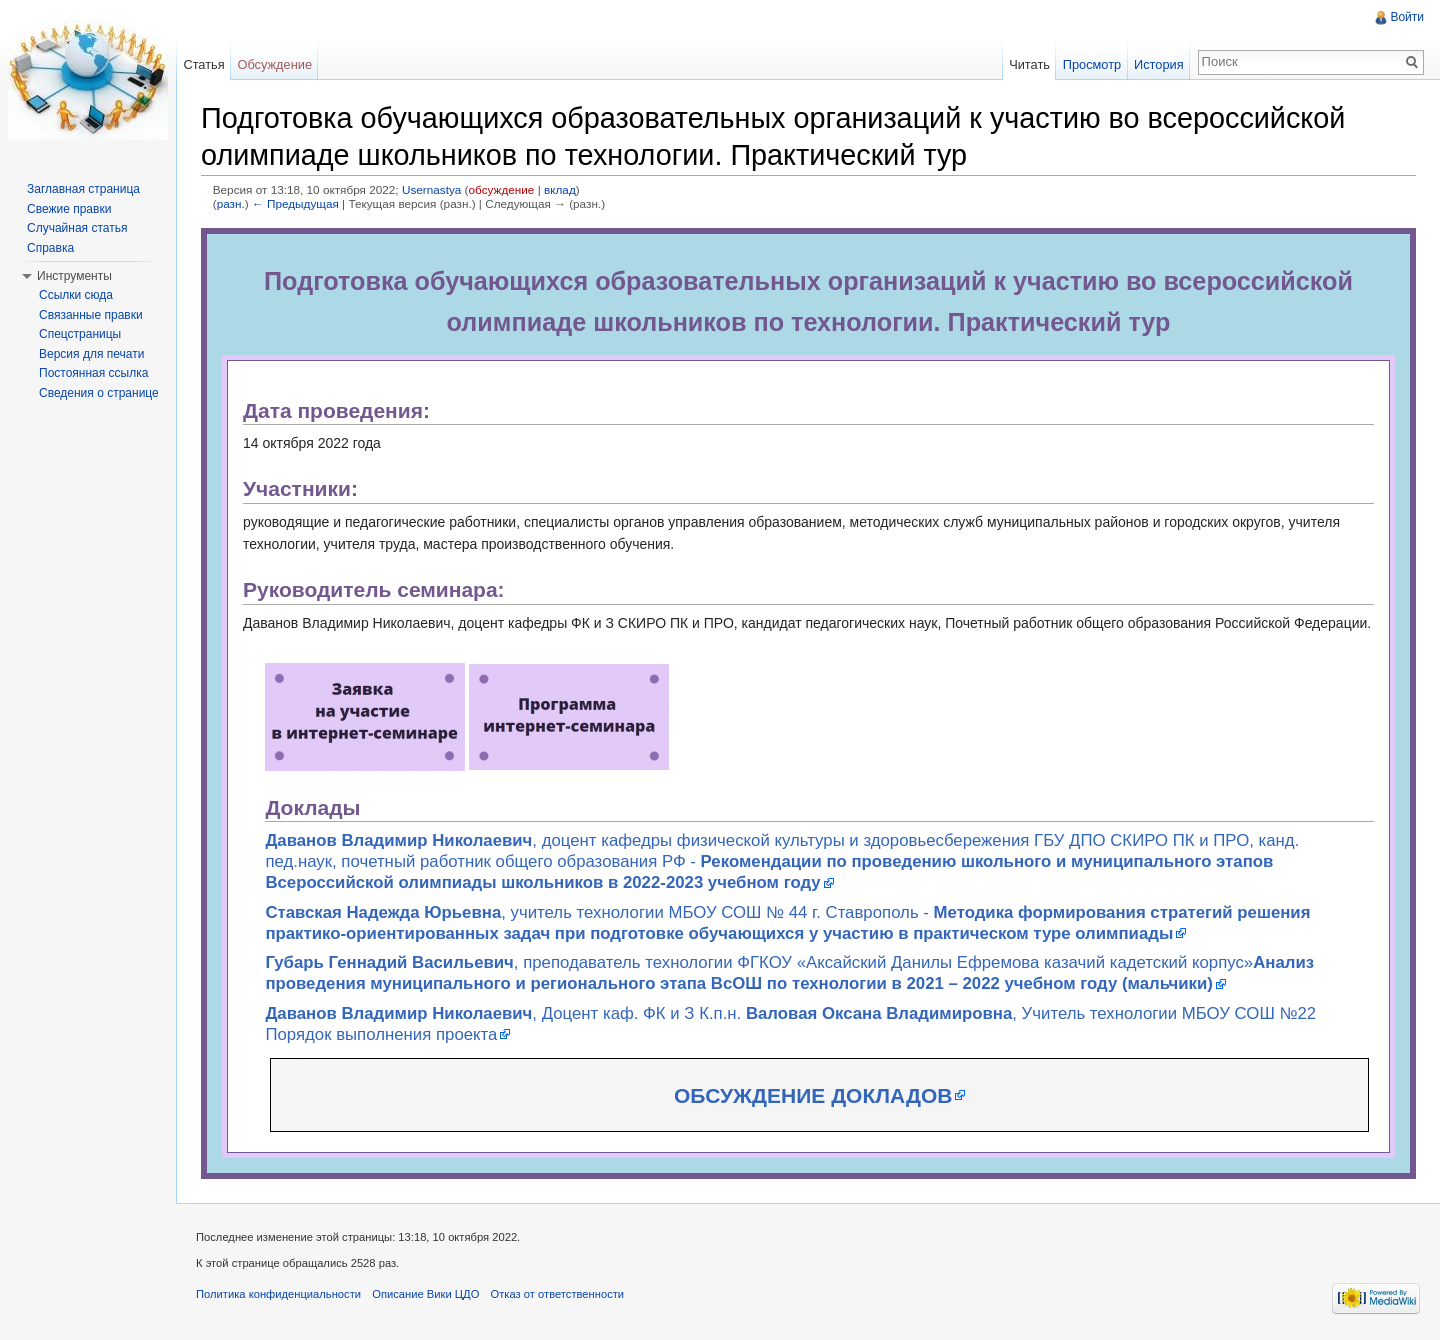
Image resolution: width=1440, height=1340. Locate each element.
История (1159, 64)
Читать (1029, 64)
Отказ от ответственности (558, 1294)
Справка (50, 248)
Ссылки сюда (76, 295)
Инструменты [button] (74, 276)
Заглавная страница (83, 189)
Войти (1407, 17)
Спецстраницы (80, 334)
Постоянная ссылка (93, 373)
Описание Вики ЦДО (425, 1294)
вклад (560, 189)
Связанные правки (91, 315)
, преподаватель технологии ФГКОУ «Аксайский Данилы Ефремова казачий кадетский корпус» (789, 973)
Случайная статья (77, 228)
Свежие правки (69, 209)
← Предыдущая (295, 203)
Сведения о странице (99, 393)
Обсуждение (274, 64)
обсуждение (502, 189)
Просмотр (1092, 64)
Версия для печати (91, 354)
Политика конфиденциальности (278, 1294)
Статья (203, 64)
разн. (231, 203)
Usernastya (431, 189)
